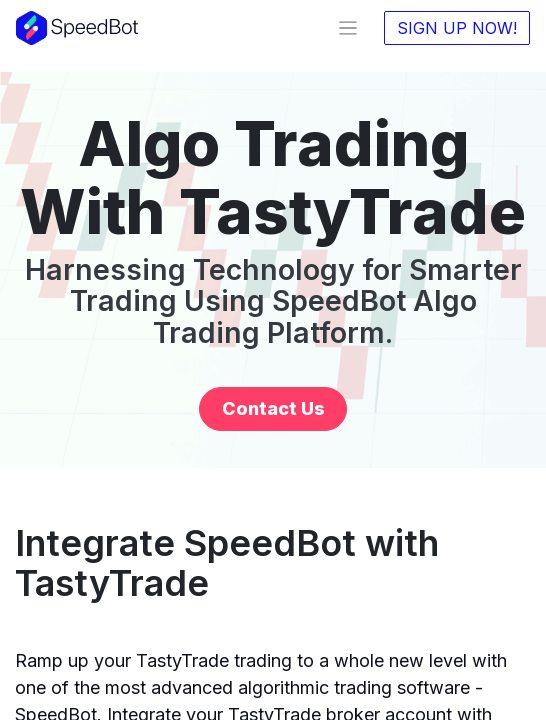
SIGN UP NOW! (457, 28)
